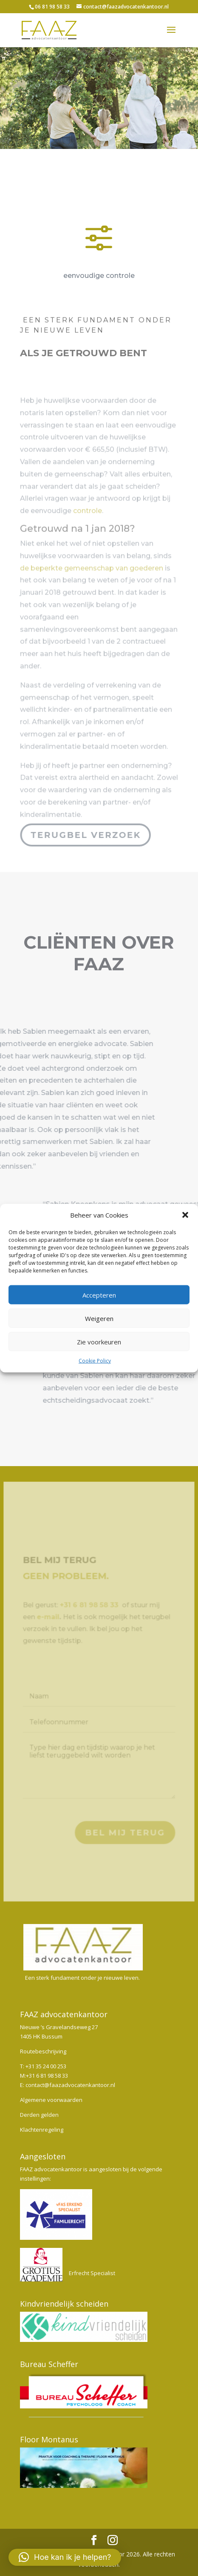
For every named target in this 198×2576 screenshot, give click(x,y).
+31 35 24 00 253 (45, 2066)
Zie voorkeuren (99, 1342)
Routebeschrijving (43, 2051)
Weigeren (99, 1318)
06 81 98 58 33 (52, 6)
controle (87, 526)
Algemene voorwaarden (51, 2100)
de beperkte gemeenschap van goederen (91, 583)
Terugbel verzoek (85, 835)
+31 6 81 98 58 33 (47, 2075)
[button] (185, 1215)
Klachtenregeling (41, 2129)
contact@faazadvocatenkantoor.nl (70, 2085)
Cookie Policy (95, 1360)
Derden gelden (39, 2115)
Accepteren (99, 1295)
